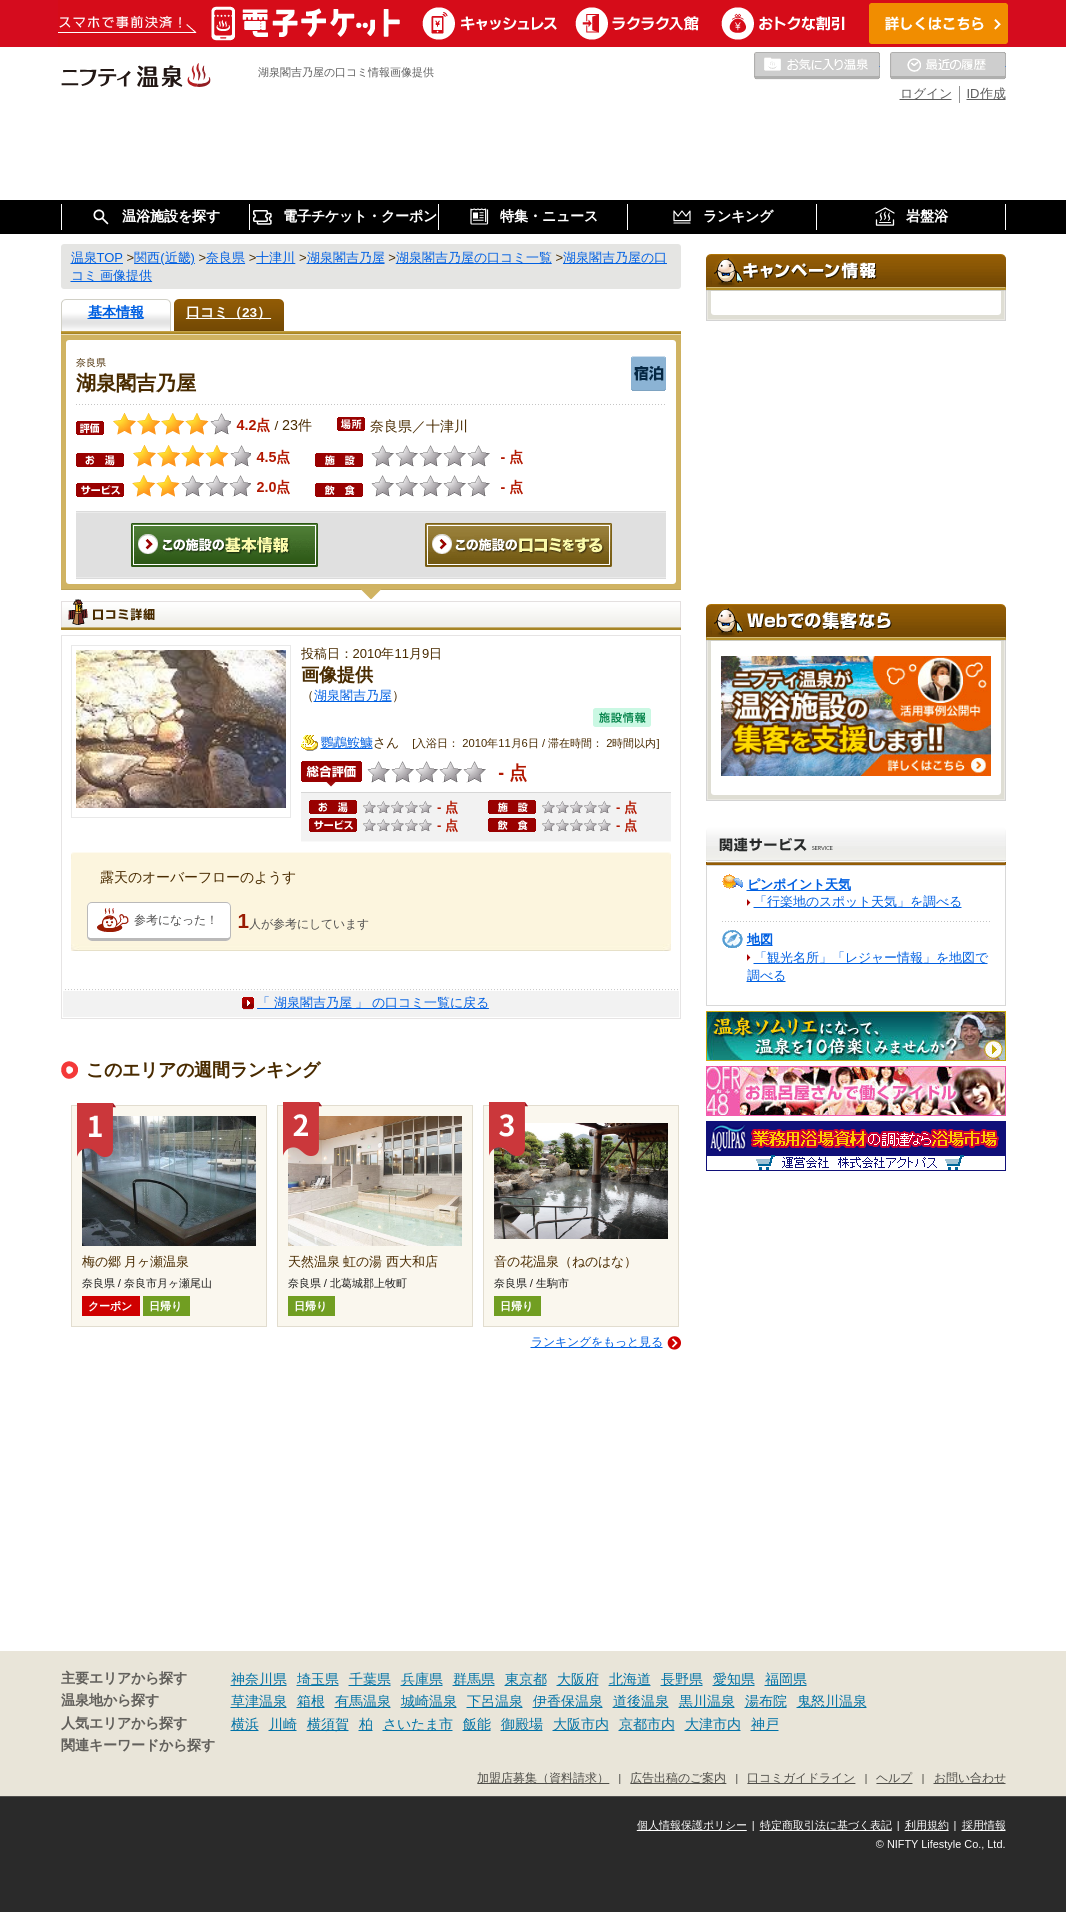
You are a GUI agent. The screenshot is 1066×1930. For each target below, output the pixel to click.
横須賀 (328, 1724)
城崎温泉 (429, 1701)
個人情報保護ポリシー (692, 1825)
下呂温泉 (495, 1701)
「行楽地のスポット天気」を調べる (858, 901)
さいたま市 (418, 1724)
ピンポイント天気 (799, 884)
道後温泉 (641, 1701)
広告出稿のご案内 (678, 1777)
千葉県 (370, 1679)
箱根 (311, 1701)
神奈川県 (259, 1679)
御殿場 (522, 1724)
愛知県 (734, 1679)
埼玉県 (318, 1679)
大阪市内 (581, 1724)
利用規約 (927, 1825)
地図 (760, 939)
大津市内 (713, 1724)
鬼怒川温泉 (832, 1701)
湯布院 (766, 1701)
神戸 (765, 1724)
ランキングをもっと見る (597, 1342)
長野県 (682, 1679)
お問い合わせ (970, 1777)
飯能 (477, 1724)
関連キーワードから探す (138, 1745)
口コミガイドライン (801, 1777)
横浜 (245, 1724)
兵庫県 (422, 1679)
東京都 (526, 1679)
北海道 (630, 1679)
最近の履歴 (948, 66)
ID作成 (986, 93)
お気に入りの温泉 (817, 66)
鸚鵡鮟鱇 (347, 742)
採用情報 (984, 1825)
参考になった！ (176, 920)
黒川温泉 (707, 1701)
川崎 (283, 1724)
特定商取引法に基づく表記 (826, 1825)
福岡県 (786, 1679)
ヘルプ (894, 1777)
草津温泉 (259, 1701)
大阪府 (578, 1679)
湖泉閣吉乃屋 (353, 695)
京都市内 (647, 1724)
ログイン (926, 93)
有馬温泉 (363, 1701)
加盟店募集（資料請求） (543, 1777)
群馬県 (474, 1679)
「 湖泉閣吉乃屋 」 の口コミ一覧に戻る (373, 1002)
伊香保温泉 (568, 1701)
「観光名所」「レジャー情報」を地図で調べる (867, 966)
